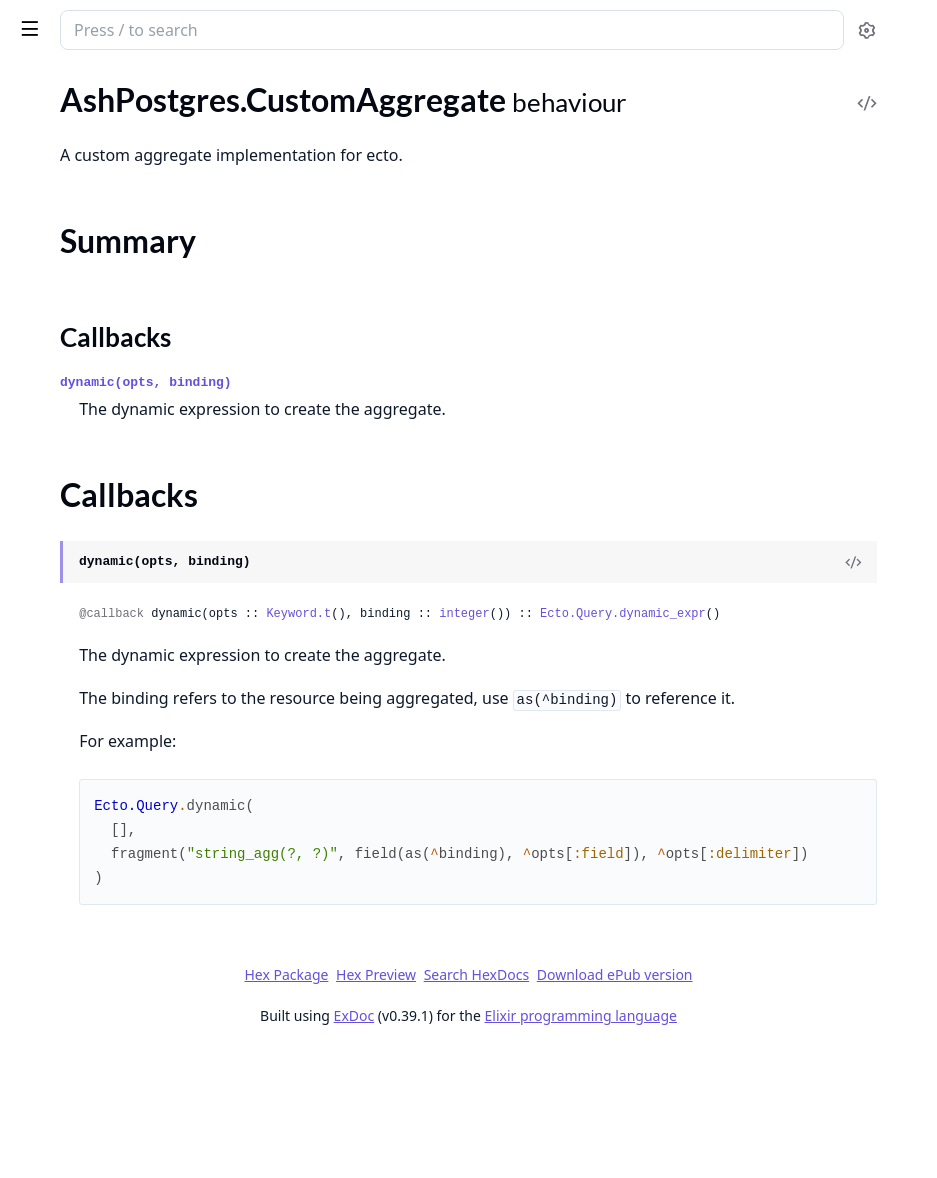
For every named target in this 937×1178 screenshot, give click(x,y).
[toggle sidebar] (273, 28)
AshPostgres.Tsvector (88, 597)
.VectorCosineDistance (92, 1113)
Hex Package (436, 1099)
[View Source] (853, 636)
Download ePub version (765, 1099)
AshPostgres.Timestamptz (104, 516)
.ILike (32, 1032)
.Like (29, 1059)
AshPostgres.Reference (94, 393)
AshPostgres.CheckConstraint (118, 285)
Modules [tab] (120, 85)
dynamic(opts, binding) (446, 456)
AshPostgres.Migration (94, 899)
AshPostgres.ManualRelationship (129, 215)
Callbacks (68, 821)
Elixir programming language (731, 1140)
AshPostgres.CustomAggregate (122, 762)
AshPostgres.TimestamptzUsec (121, 543)
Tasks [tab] (219, 85)
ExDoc (504, 1140)
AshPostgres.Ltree (77, 489)
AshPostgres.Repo (77, 146)
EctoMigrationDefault (90, 926)
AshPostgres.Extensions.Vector (121, 693)
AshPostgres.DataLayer (95, 119)
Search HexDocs (626, 1100)
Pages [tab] (36, 85)
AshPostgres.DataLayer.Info (110, 366)
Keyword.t (598, 688)
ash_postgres (127, 22)
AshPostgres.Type (75, 624)
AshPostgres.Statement (95, 420)
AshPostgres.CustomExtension (121, 312)
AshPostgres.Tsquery (86, 570)
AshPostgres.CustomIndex (106, 339)
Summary (67, 797)
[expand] (280, 123)
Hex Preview (526, 1099)
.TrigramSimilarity (74, 1086)
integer (764, 688)
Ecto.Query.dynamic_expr (462, 712)
